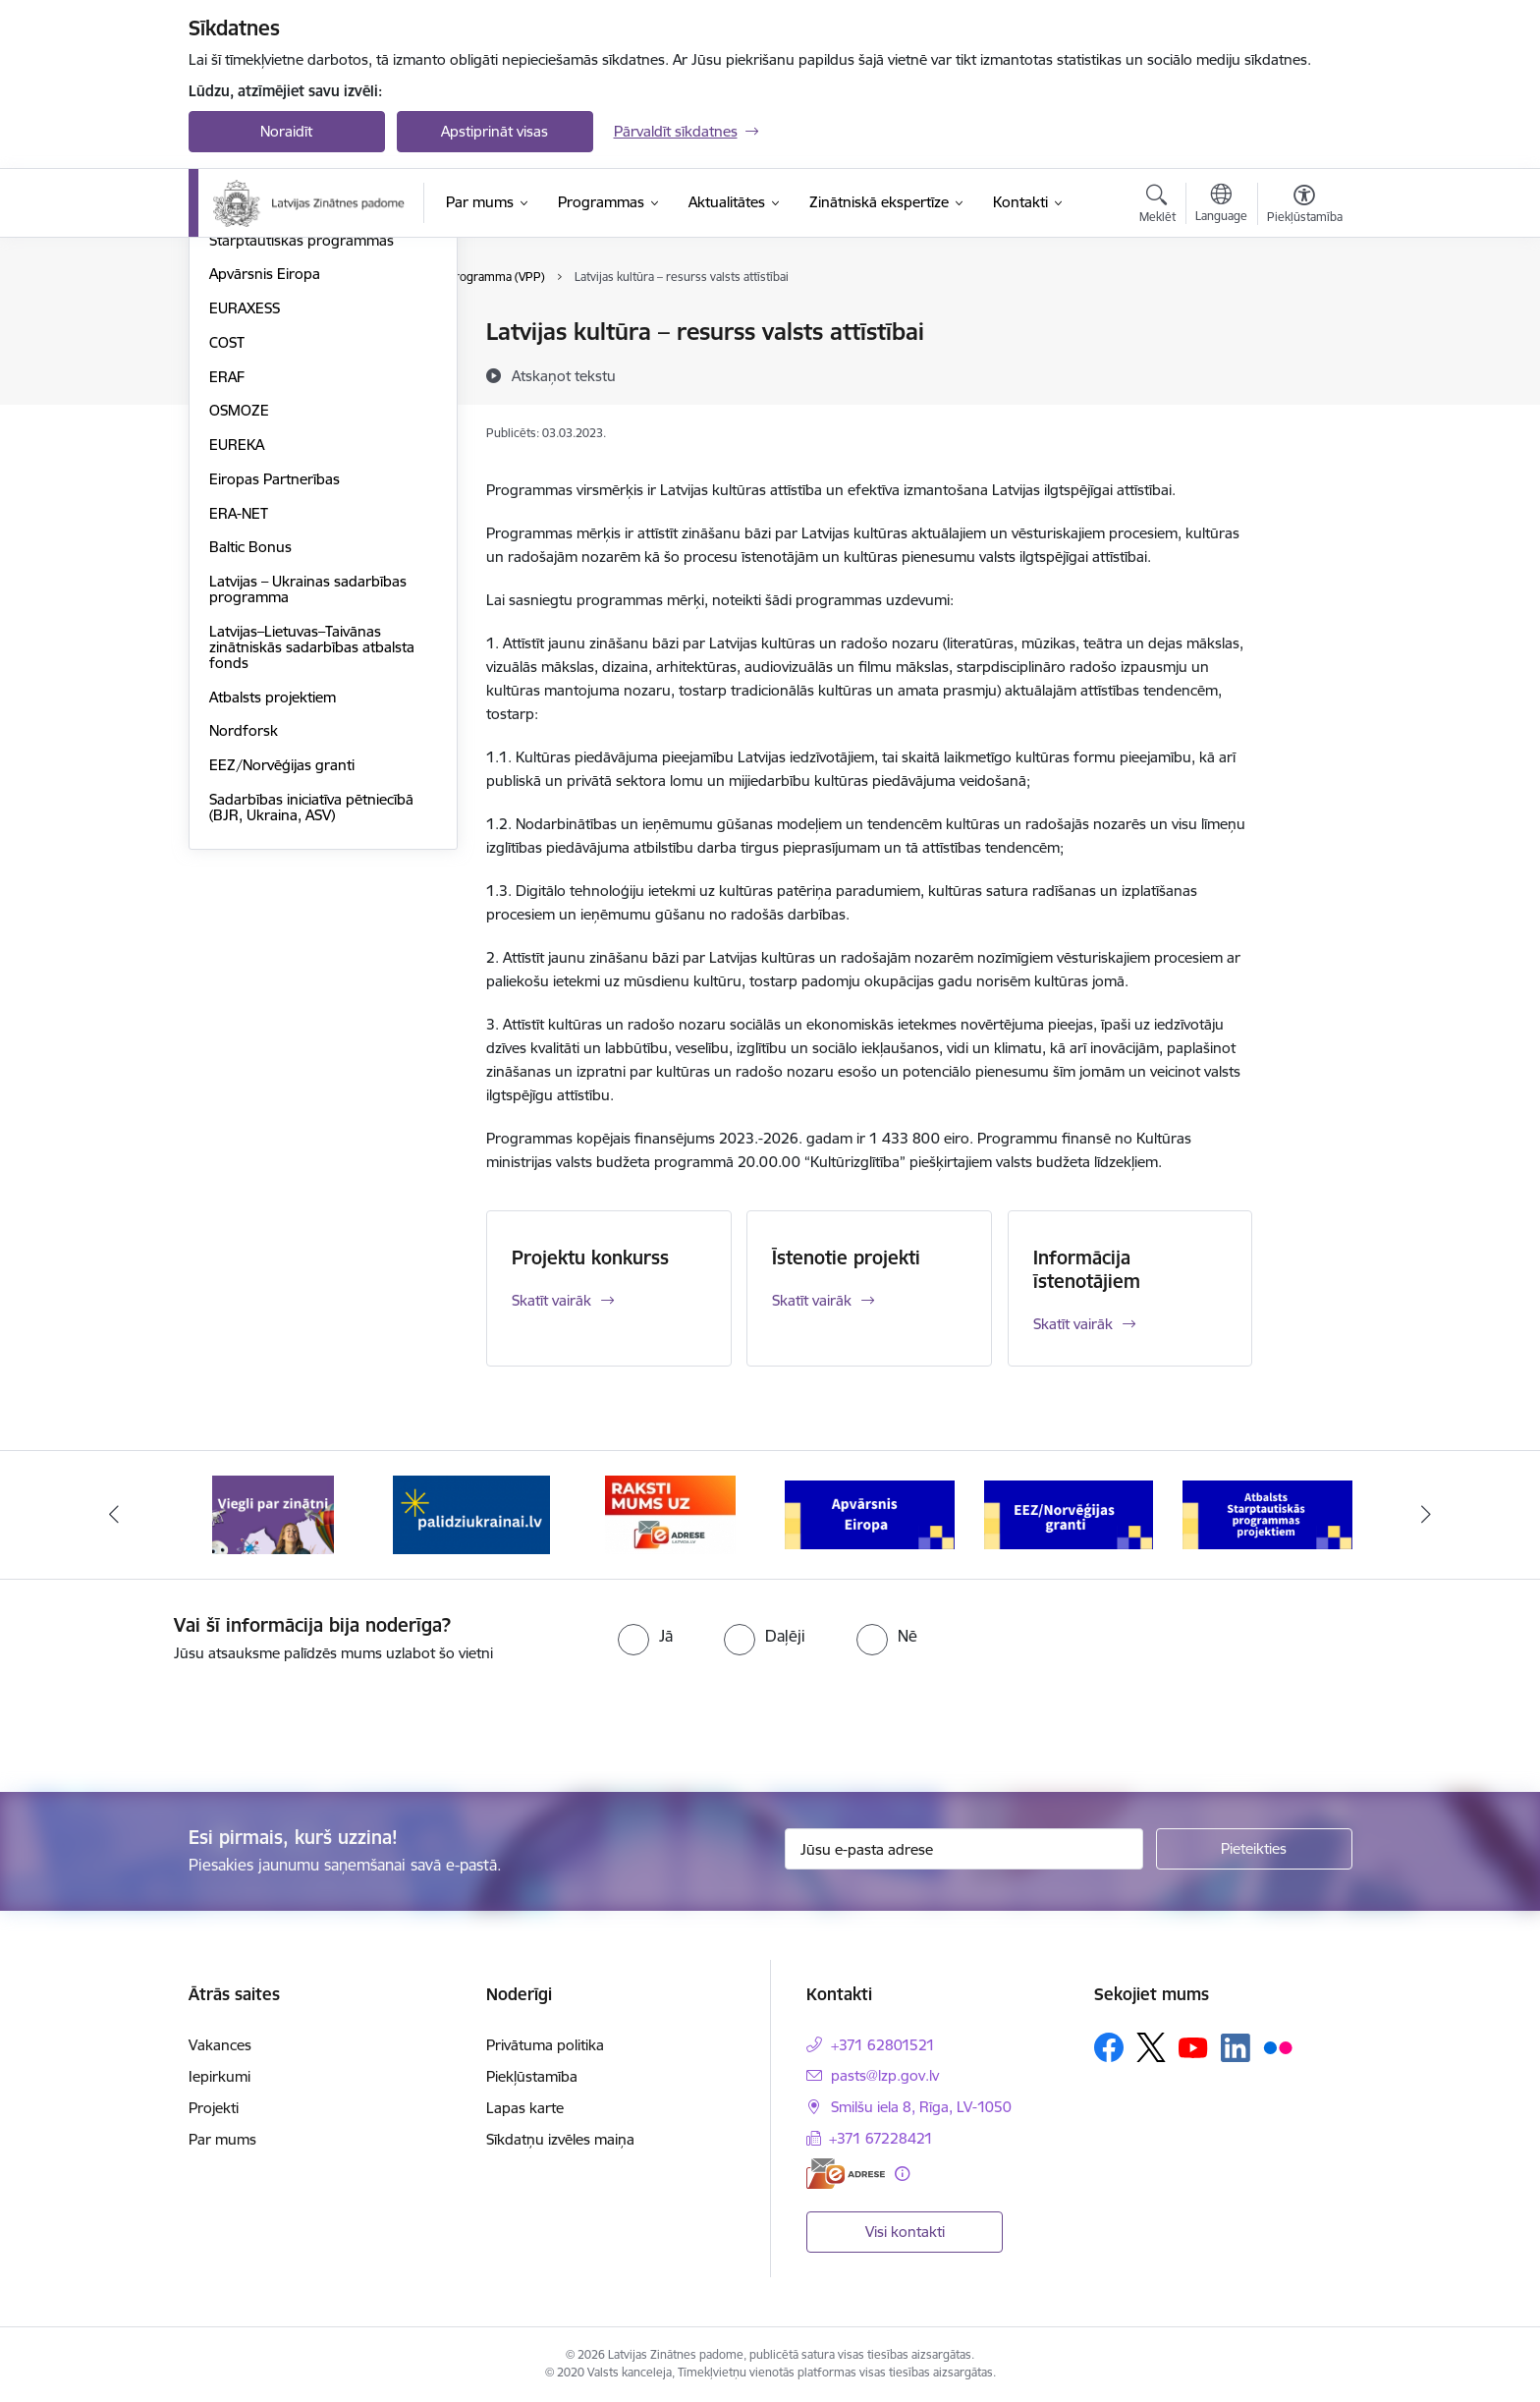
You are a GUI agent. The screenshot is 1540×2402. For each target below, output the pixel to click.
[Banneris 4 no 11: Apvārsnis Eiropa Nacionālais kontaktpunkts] (870, 1513)
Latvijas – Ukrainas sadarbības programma (308, 800)
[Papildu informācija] (902, 2173)
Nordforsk (243, 942)
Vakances (220, 2045)
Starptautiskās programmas (301, 451)
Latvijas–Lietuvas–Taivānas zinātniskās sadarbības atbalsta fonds (311, 858)
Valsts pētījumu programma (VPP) (320, 333)
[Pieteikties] (1254, 1849)
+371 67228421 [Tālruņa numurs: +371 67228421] (881, 2138)
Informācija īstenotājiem (1086, 1269)
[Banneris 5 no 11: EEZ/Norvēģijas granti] (1069, 1513)
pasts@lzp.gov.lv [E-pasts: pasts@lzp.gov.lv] (885, 2075)
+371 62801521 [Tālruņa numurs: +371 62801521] (883, 2045)
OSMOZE (239, 622)
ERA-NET (238, 724)
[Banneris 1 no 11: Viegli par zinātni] (273, 1513)
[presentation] (164, 1719)
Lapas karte (525, 2107)
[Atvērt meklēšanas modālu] (1157, 206)
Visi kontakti (905, 2231)
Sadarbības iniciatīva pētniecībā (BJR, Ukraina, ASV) (311, 1018)
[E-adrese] (845, 2173)
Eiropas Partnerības (274, 690)
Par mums (222, 2139)
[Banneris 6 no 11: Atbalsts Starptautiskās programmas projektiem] (1267, 1513)
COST (227, 553)
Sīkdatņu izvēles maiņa (560, 2139)
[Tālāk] (1427, 1515)
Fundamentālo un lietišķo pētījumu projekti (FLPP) (292, 375)
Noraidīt (286, 131)
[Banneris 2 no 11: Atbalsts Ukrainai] (471, 1513)
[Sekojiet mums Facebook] (1109, 2047)
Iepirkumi (219, 2076)
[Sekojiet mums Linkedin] (1235, 2048)
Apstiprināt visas (494, 131)
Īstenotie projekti (846, 1257)
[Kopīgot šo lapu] (1303, 373)
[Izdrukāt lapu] (1303, 324)
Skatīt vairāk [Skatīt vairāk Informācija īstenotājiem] (1073, 1323)
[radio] (645, 1636)
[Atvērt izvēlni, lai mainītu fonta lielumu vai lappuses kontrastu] (1304, 206)
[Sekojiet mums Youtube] (1193, 2046)
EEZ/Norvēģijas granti (282, 976)
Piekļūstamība (532, 2076)
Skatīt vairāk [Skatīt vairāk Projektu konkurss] (551, 1300)
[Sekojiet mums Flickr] (1277, 2046)
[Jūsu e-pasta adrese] (964, 1849)
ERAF (227, 588)
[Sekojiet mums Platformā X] (1151, 2047)
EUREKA (236, 655)
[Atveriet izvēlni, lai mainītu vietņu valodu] (1221, 205)
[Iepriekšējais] (114, 1515)
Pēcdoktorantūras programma (310, 417)
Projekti (214, 2107)
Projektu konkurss (590, 1257)
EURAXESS (244, 519)
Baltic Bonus (250, 759)
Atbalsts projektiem (272, 908)
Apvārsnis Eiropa (264, 485)
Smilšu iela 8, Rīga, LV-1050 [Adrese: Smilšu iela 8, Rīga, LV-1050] (921, 2106)
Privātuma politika (545, 2045)
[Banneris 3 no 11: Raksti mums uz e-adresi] (670, 1513)
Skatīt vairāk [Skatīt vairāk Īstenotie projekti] (812, 1300)
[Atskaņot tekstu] (564, 375)
